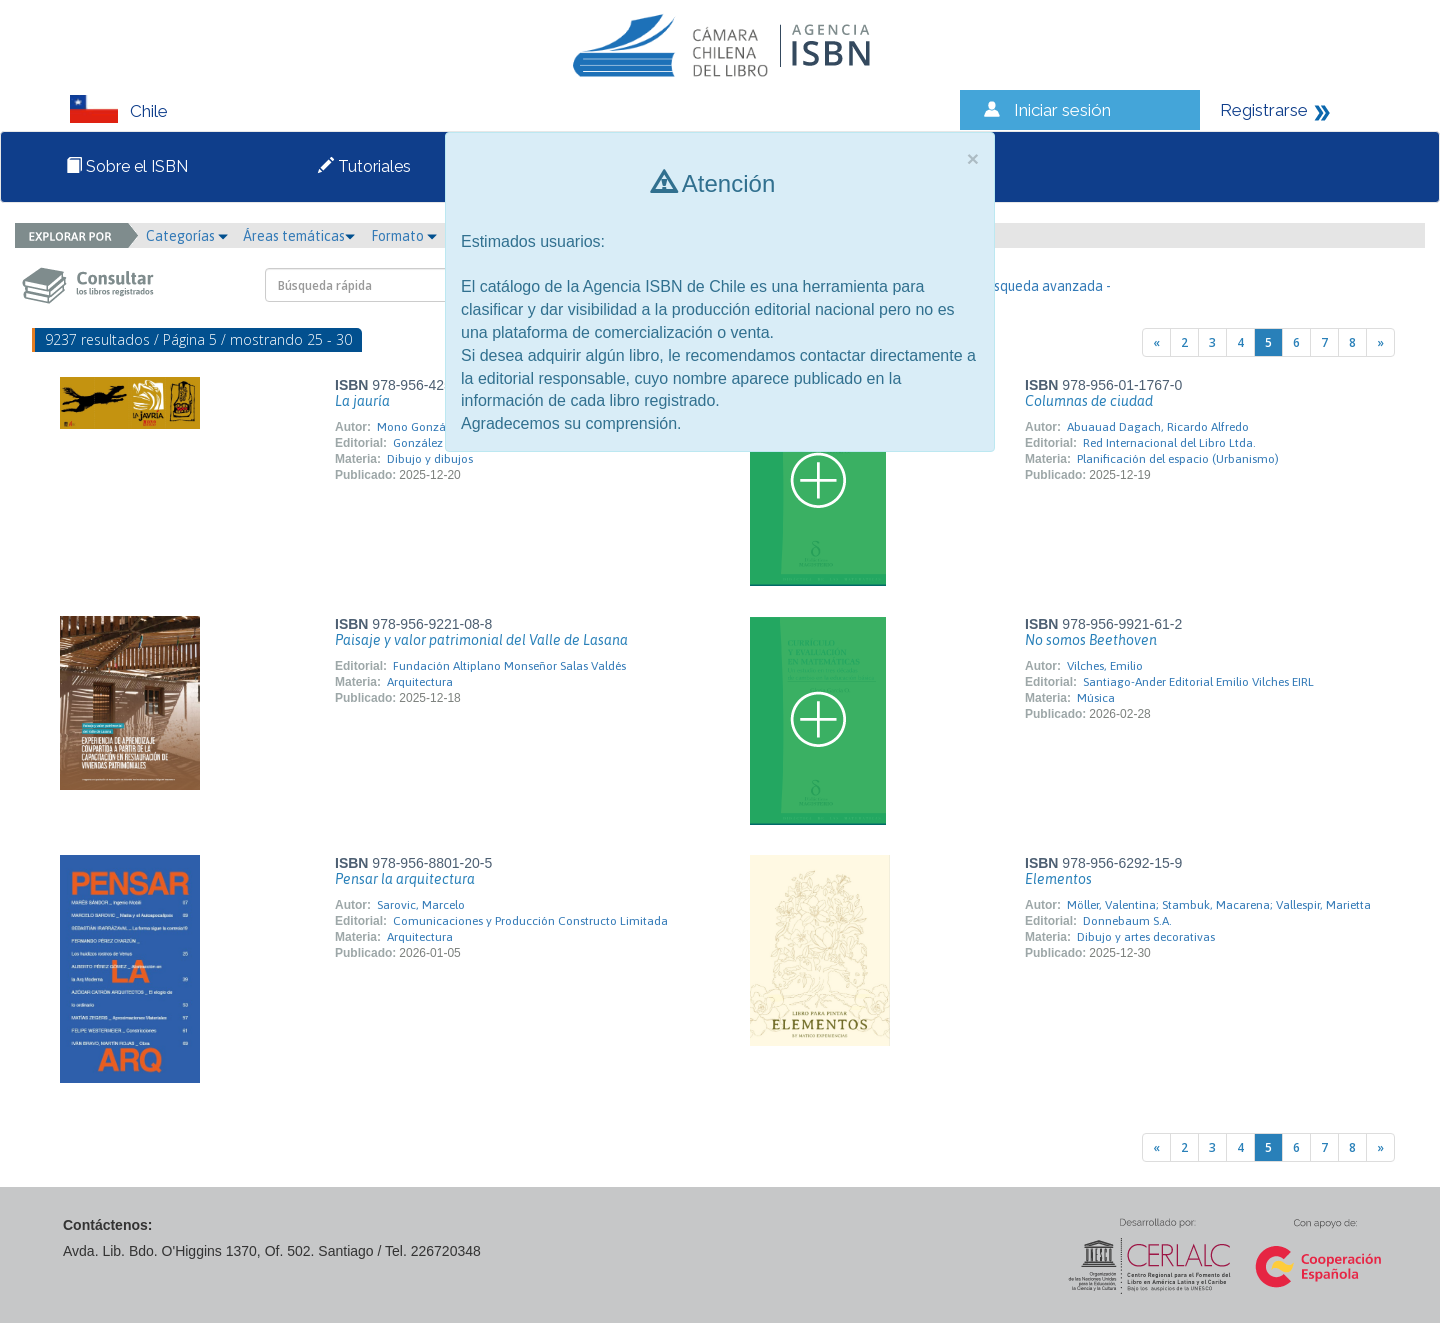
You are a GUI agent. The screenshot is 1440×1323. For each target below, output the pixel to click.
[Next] (1380, 342)
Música (1096, 698)
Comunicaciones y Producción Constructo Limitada (530, 921)
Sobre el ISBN (127, 166)
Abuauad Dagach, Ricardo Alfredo (1158, 427)
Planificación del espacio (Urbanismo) (1178, 459)
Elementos (1058, 879)
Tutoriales (364, 166)
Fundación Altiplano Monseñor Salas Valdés (509, 666)
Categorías (187, 236)
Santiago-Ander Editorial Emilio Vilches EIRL (1198, 682)
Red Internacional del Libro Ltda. (1169, 443)
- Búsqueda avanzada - (1040, 286)
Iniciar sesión (1062, 110)
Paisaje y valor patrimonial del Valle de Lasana (481, 640)
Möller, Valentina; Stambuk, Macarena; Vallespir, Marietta (1219, 905)
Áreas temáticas (299, 236)
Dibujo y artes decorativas (1146, 937)
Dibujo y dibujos (430, 459)
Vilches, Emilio (1105, 666)
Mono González (419, 427)
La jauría (362, 401)
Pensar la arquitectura (405, 879)
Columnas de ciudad (1089, 401)
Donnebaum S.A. (1127, 921)
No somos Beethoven (1091, 640)
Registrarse (1264, 110)
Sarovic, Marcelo (421, 905)
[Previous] (1156, 342)
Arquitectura (420, 682)
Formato (404, 236)
